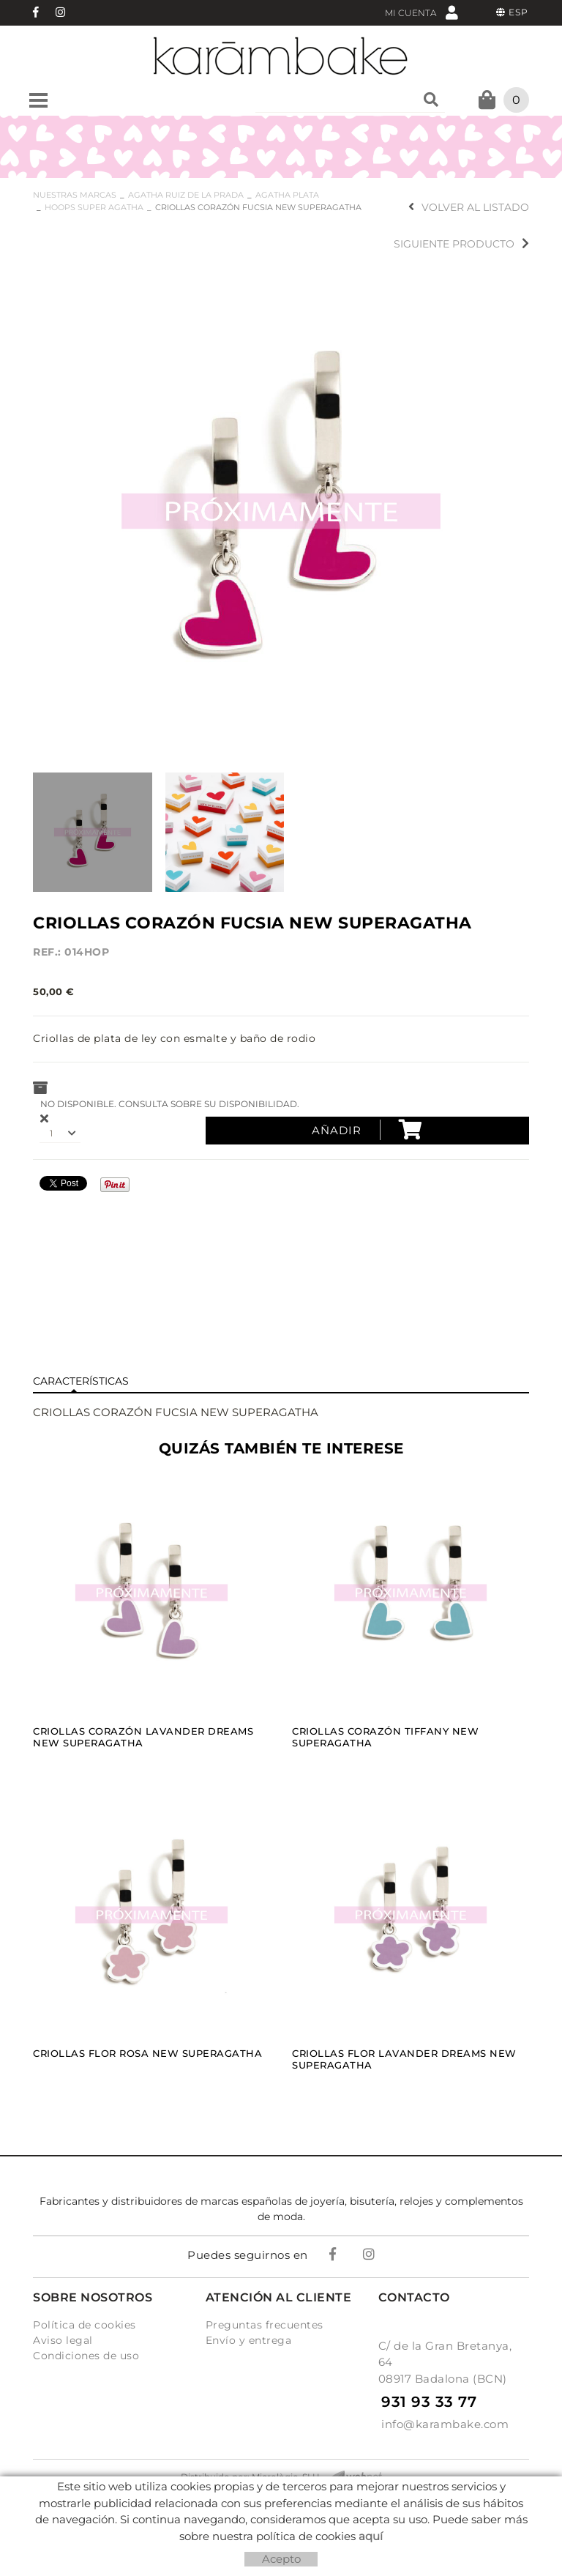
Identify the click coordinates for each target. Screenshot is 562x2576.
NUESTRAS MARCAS (74, 195)
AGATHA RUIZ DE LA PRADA (186, 195)
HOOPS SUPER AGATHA (94, 207)
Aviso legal (63, 2340)
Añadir (367, 1130)
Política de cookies (84, 2324)
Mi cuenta (421, 12)
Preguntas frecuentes (264, 2324)
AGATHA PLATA (287, 195)
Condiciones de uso (86, 2355)
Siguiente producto (461, 243)
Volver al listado (468, 207)
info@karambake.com (445, 2424)
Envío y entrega (249, 2340)
